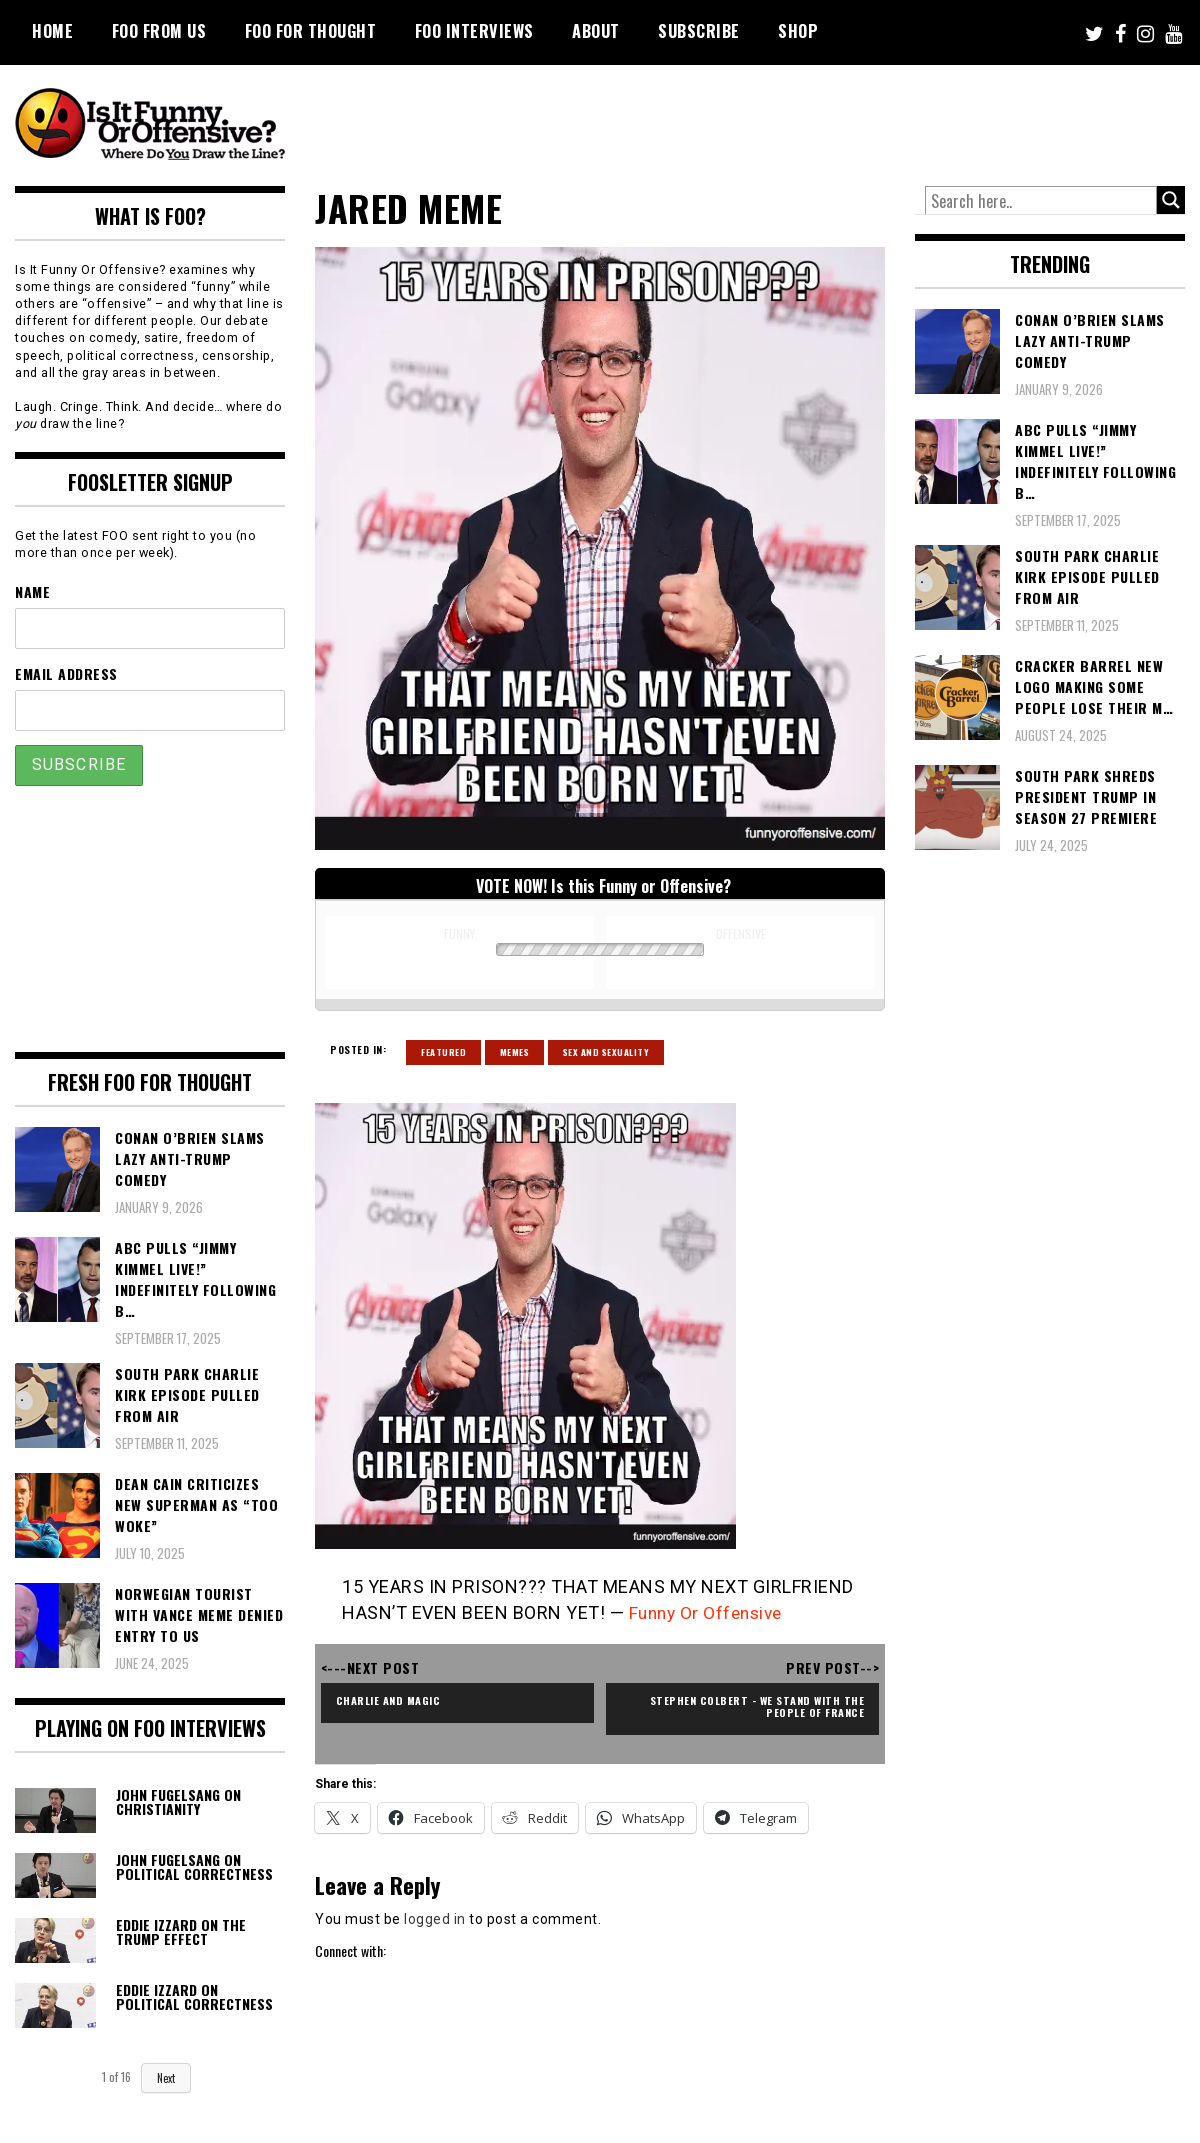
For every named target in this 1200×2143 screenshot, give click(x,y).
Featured (443, 1052)
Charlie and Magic (394, 1699)
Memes (515, 1052)
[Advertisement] (811, 120)
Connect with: (350, 1950)
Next (166, 2078)
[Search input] (1041, 201)
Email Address (66, 673)
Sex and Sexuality (606, 1052)
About (596, 31)
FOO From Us (159, 31)
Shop (798, 31)
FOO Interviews (474, 31)
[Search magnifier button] (1171, 200)
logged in (435, 1919)
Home (52, 31)
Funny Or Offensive (710, 1612)
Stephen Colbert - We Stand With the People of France (752, 1705)
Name (32, 591)
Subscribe (699, 31)
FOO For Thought (311, 31)
